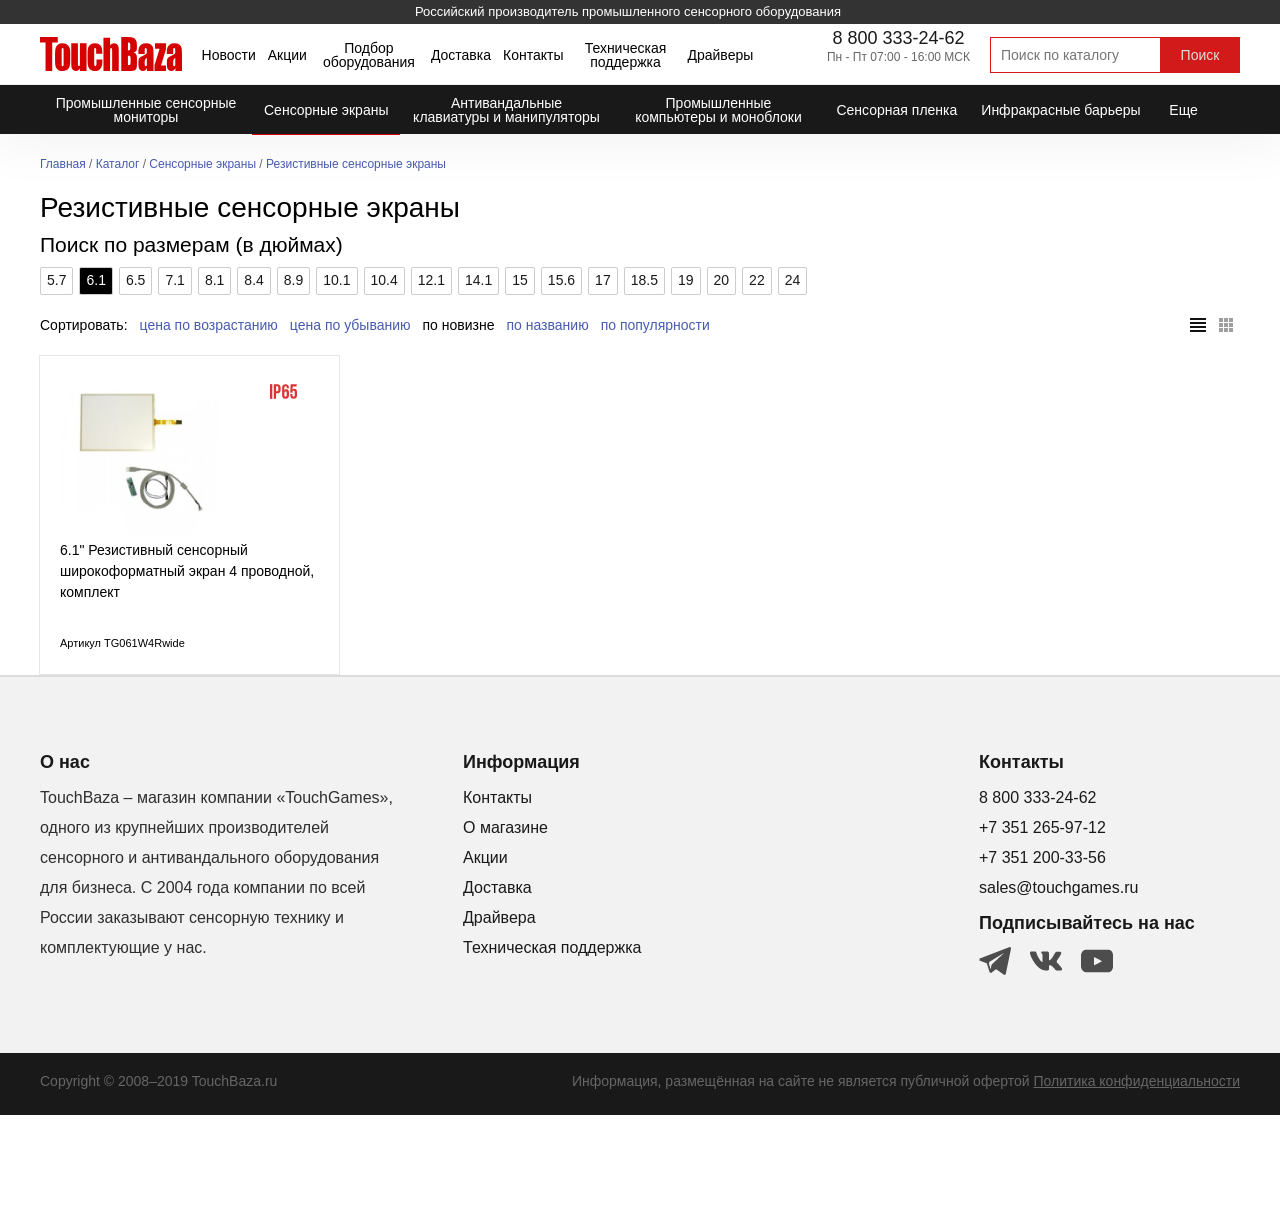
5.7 (56, 280)
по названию (548, 325)
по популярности (655, 325)
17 (603, 280)
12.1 (431, 280)
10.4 (384, 280)
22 (757, 280)
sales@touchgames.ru (1058, 989)
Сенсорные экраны (202, 164)
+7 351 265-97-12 (1042, 929)
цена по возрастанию (209, 325)
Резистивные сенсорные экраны (356, 164)
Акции (287, 55)
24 (793, 280)
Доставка (461, 55)
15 (520, 280)
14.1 (478, 280)
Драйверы (720, 55)
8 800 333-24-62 (898, 38)
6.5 (135, 280)
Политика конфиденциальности (1136, 1183)
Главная (63, 164)
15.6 (561, 280)
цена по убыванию (350, 325)
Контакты (533, 55)
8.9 (293, 280)
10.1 (336, 280)
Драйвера (499, 1019)
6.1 (95, 280)
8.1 (214, 280)
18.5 (644, 280)
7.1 (174, 280)
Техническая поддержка (626, 55)
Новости (229, 55)
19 (686, 280)
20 (722, 280)
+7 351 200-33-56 (1042, 959)
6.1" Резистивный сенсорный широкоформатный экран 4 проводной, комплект (187, 673)
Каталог (118, 164)
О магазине (505, 929)
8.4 (253, 280)
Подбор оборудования (369, 55)
